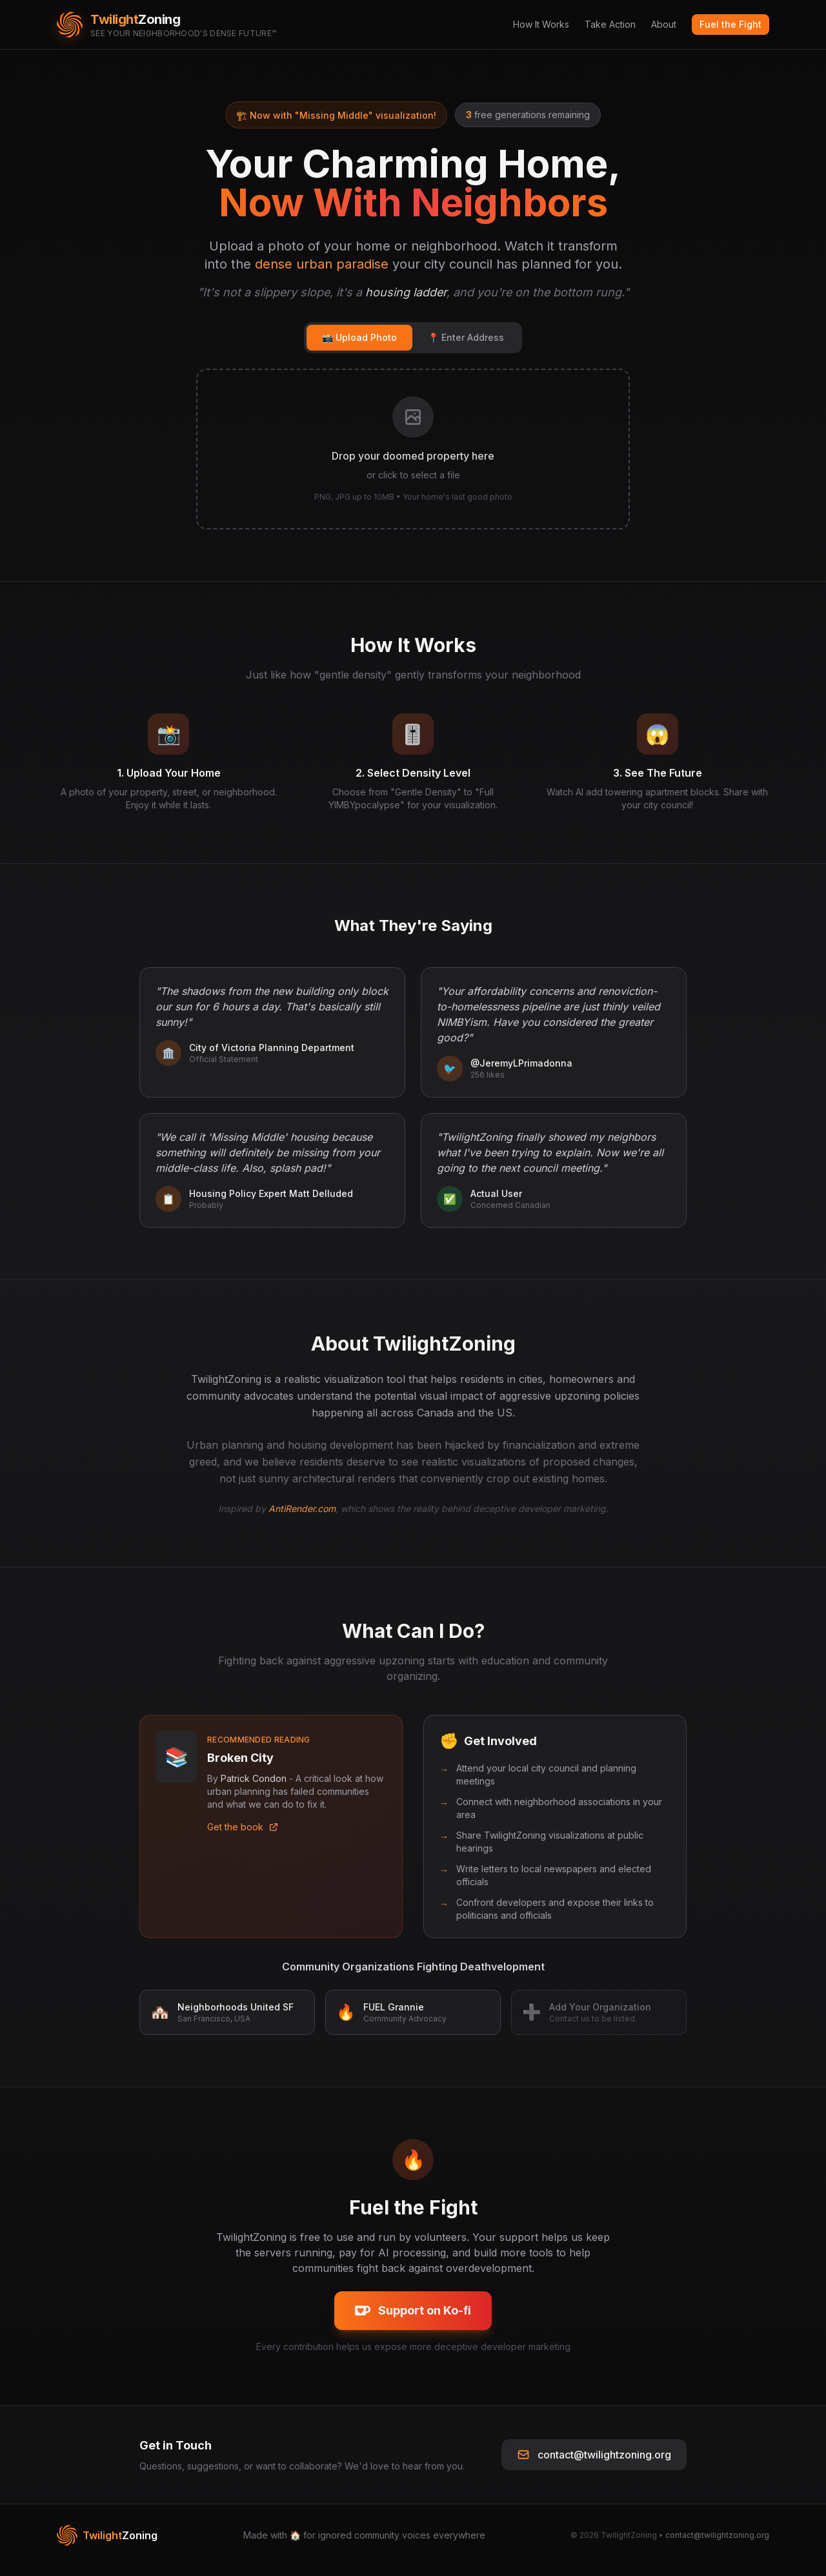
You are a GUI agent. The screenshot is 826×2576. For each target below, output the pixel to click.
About (663, 24)
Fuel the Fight (730, 24)
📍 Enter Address (466, 337)
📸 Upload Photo (359, 337)
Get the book (243, 1836)
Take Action (610, 24)
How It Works (541, 24)
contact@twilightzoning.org (594, 2464)
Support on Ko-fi (413, 2320)
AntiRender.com (302, 1518)
